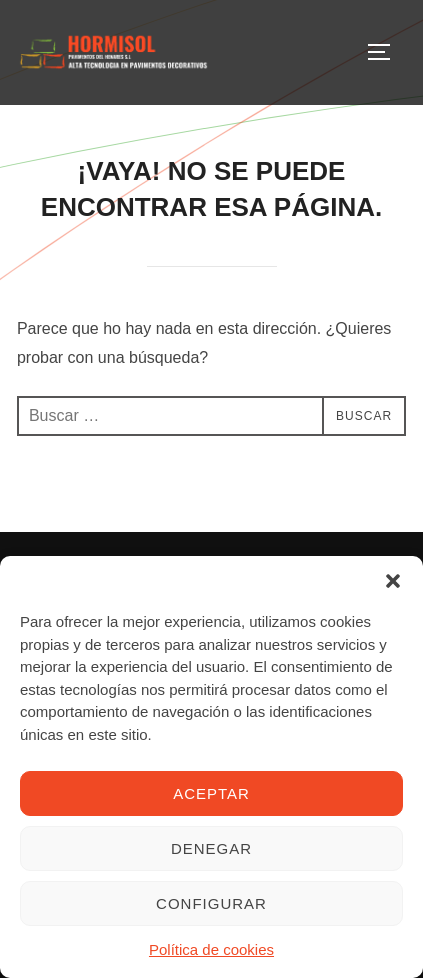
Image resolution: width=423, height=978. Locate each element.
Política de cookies (211, 949)
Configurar (211, 903)
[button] (393, 581)
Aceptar (211, 793)
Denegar (211, 848)
